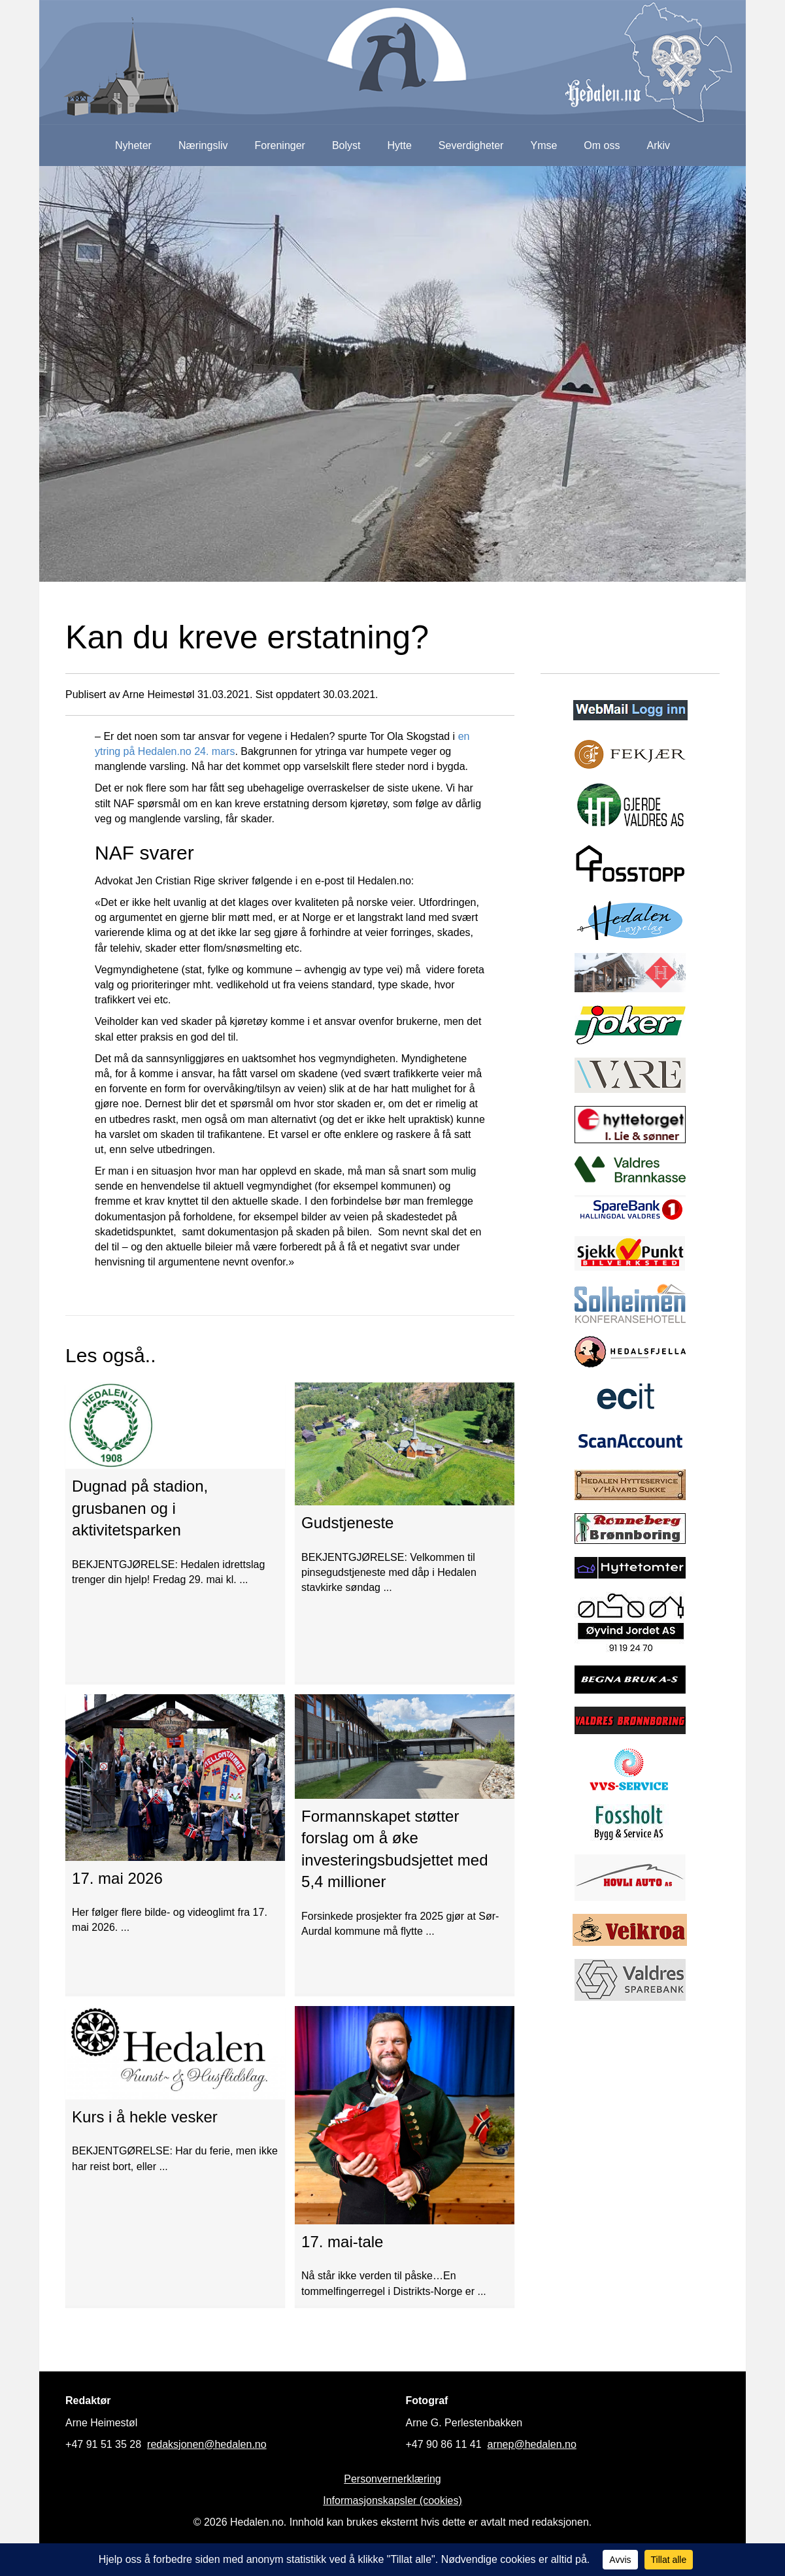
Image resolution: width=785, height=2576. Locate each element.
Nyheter (133, 145)
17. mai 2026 (117, 1878)
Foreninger (280, 145)
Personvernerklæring (392, 2478)
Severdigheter (471, 145)
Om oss (602, 145)
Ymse (543, 145)
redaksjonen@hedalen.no (207, 2444)
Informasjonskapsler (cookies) (392, 2500)
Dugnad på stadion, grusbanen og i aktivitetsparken (140, 1508)
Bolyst (346, 145)
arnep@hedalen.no (531, 2444)
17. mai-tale (342, 2241)
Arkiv (658, 145)
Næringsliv (203, 145)
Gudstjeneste (347, 1522)
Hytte (399, 145)
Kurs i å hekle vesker (145, 2117)
